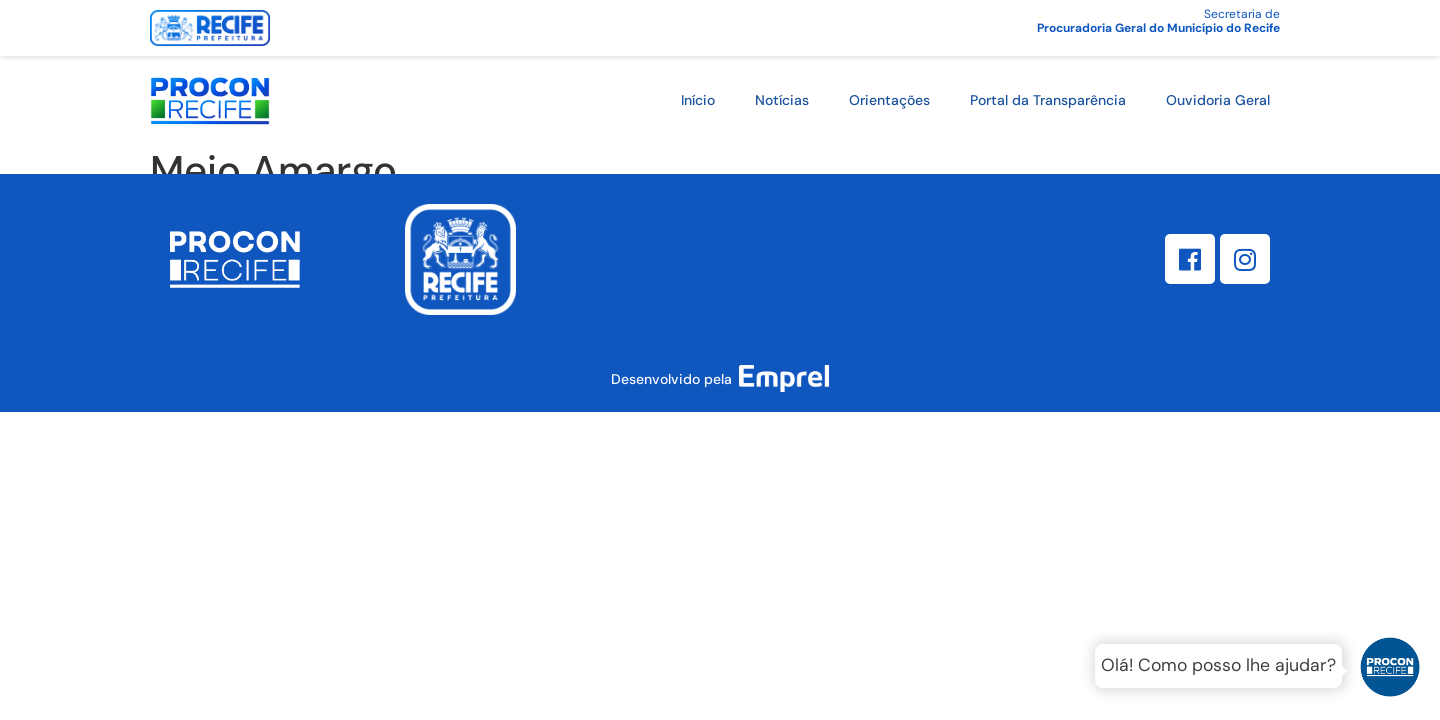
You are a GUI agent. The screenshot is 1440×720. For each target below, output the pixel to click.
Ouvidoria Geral (1218, 100)
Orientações (889, 100)
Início (698, 100)
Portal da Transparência (1048, 100)
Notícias (782, 100)
